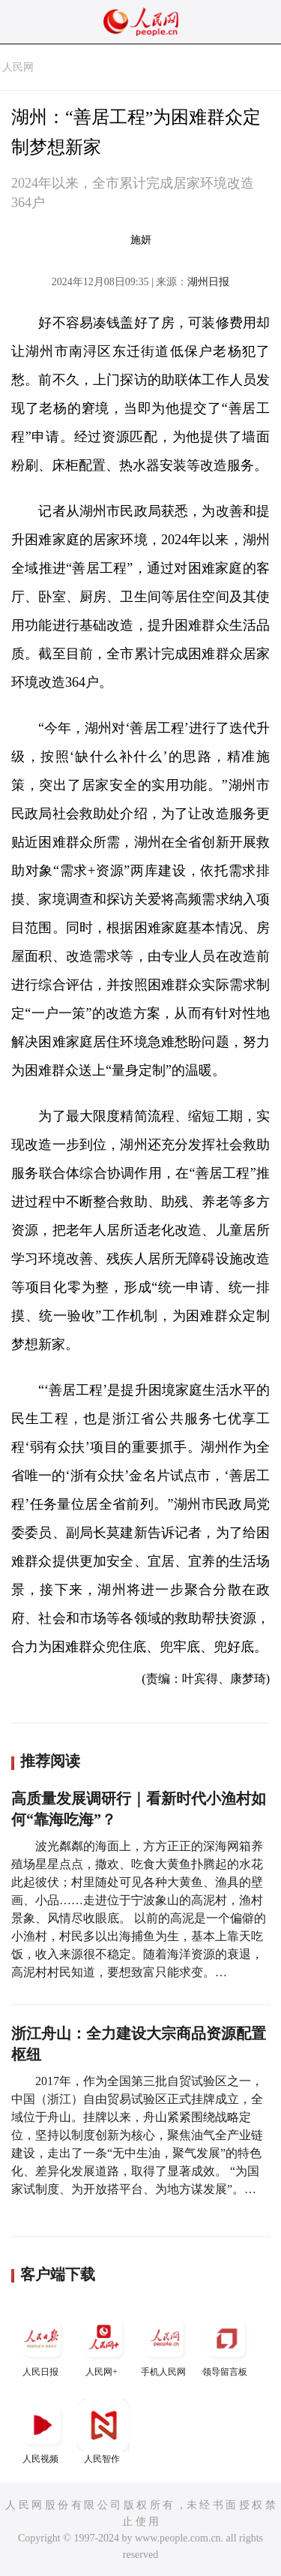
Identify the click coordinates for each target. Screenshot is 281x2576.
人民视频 (42, 2431)
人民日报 (42, 2344)
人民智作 (103, 2431)
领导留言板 (226, 2344)
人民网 (18, 67)
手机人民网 (165, 2344)
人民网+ (103, 2344)
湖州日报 (208, 281)
